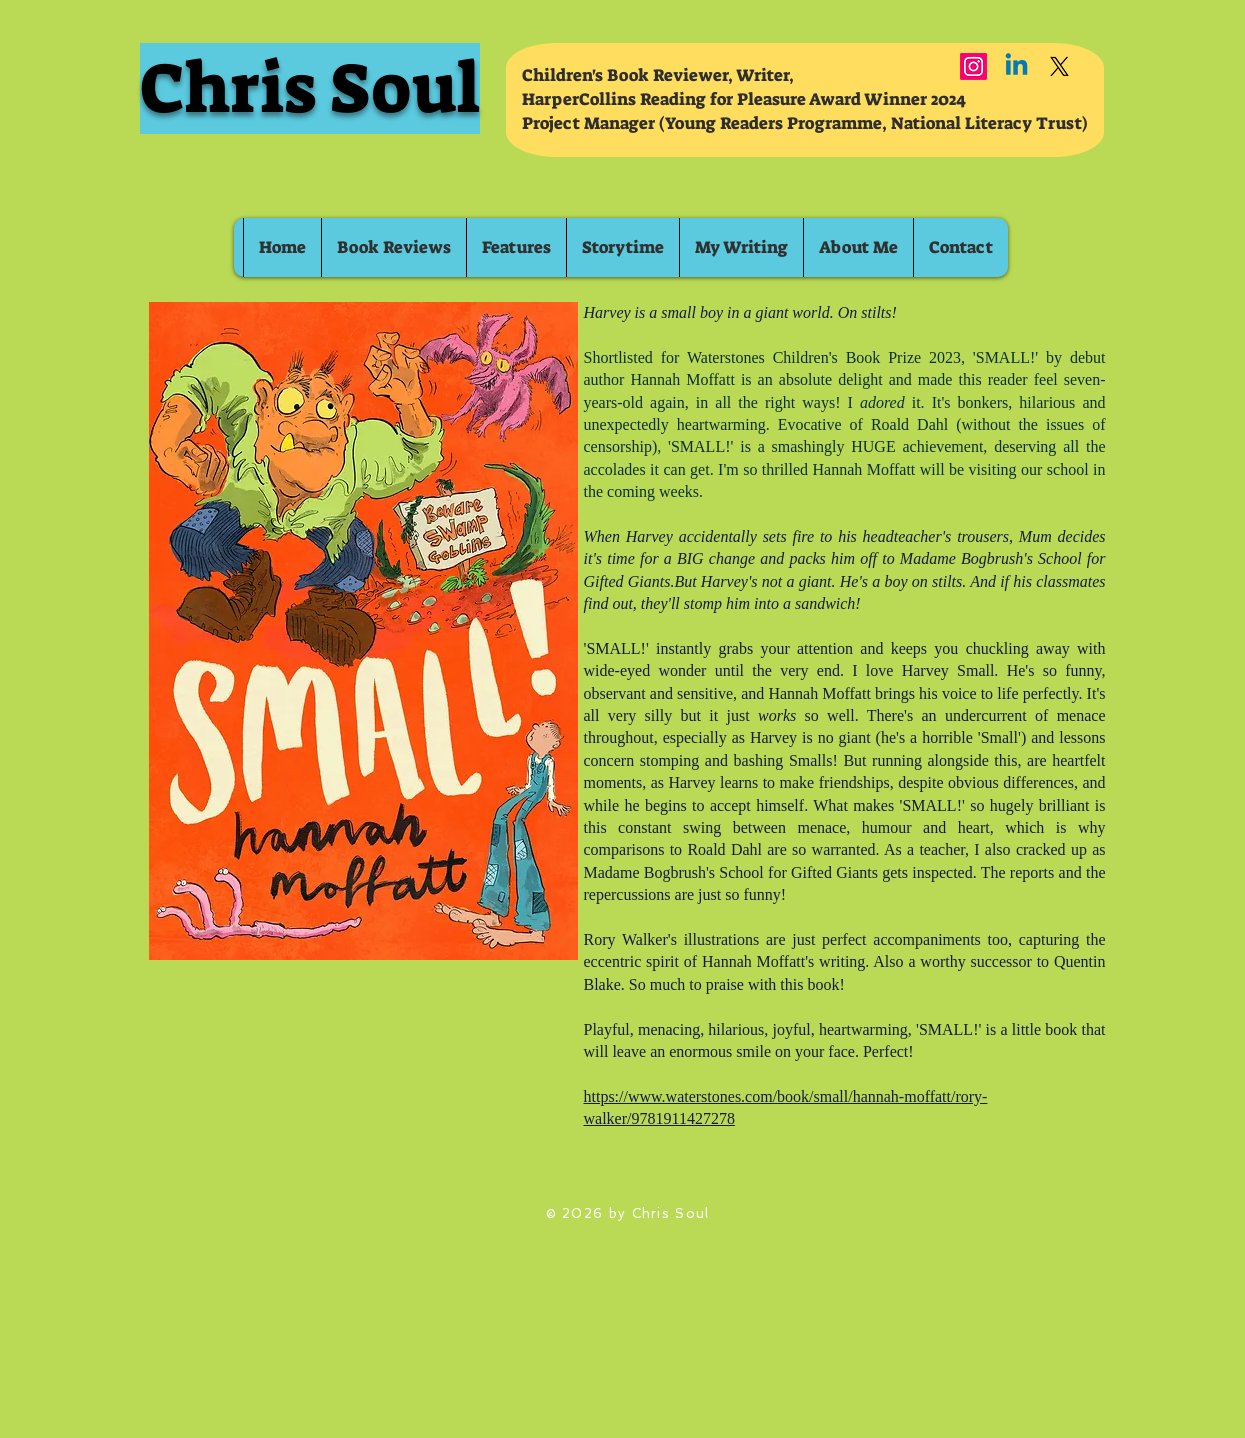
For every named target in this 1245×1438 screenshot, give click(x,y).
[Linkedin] (1016, 66)
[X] (1059, 66)
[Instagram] (973, 66)
